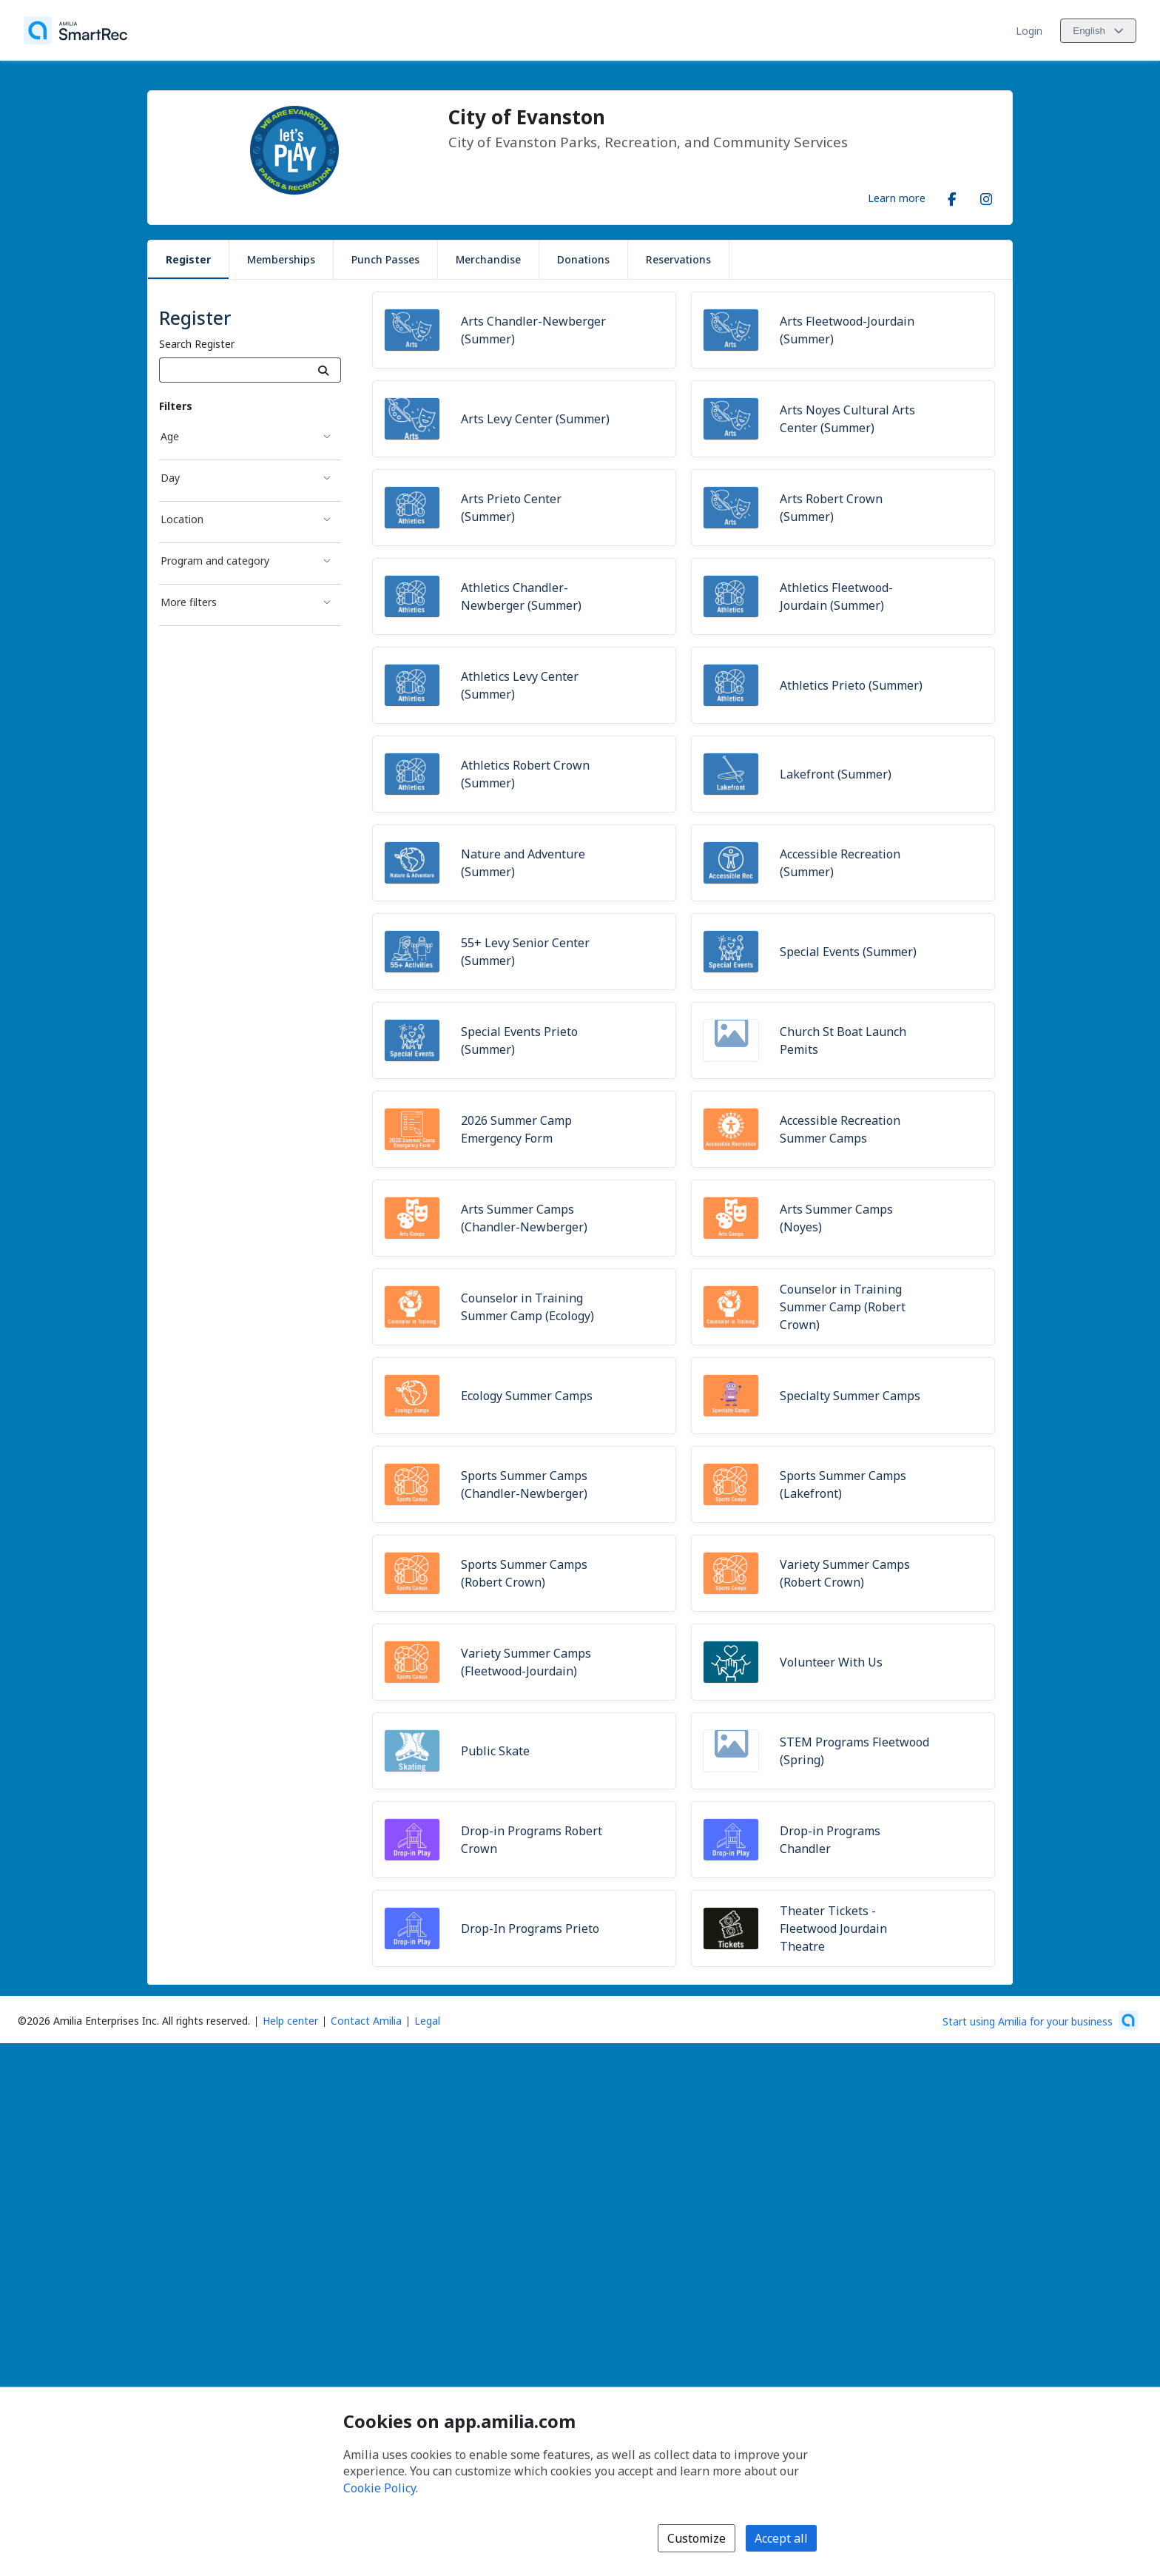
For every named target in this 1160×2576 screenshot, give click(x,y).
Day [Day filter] (170, 478)
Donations (583, 259)
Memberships (281, 259)
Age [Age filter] (170, 436)
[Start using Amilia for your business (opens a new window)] (1040, 2020)
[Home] (75, 30)
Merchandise (488, 259)
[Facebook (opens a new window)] (952, 196)
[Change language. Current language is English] (1098, 31)
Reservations (678, 259)
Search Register (197, 344)
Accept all (781, 2538)
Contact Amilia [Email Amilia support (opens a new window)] (366, 2021)
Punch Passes (385, 259)
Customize (696, 2538)
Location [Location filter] (182, 519)
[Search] (323, 370)
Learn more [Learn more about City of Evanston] (896, 197)
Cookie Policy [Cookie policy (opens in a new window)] (379, 2488)
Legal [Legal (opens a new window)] (427, 2021)
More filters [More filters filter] (189, 602)
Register (188, 259)
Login (1029, 31)
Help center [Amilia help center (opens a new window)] (290, 2021)
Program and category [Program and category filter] (215, 561)
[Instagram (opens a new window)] (986, 196)
